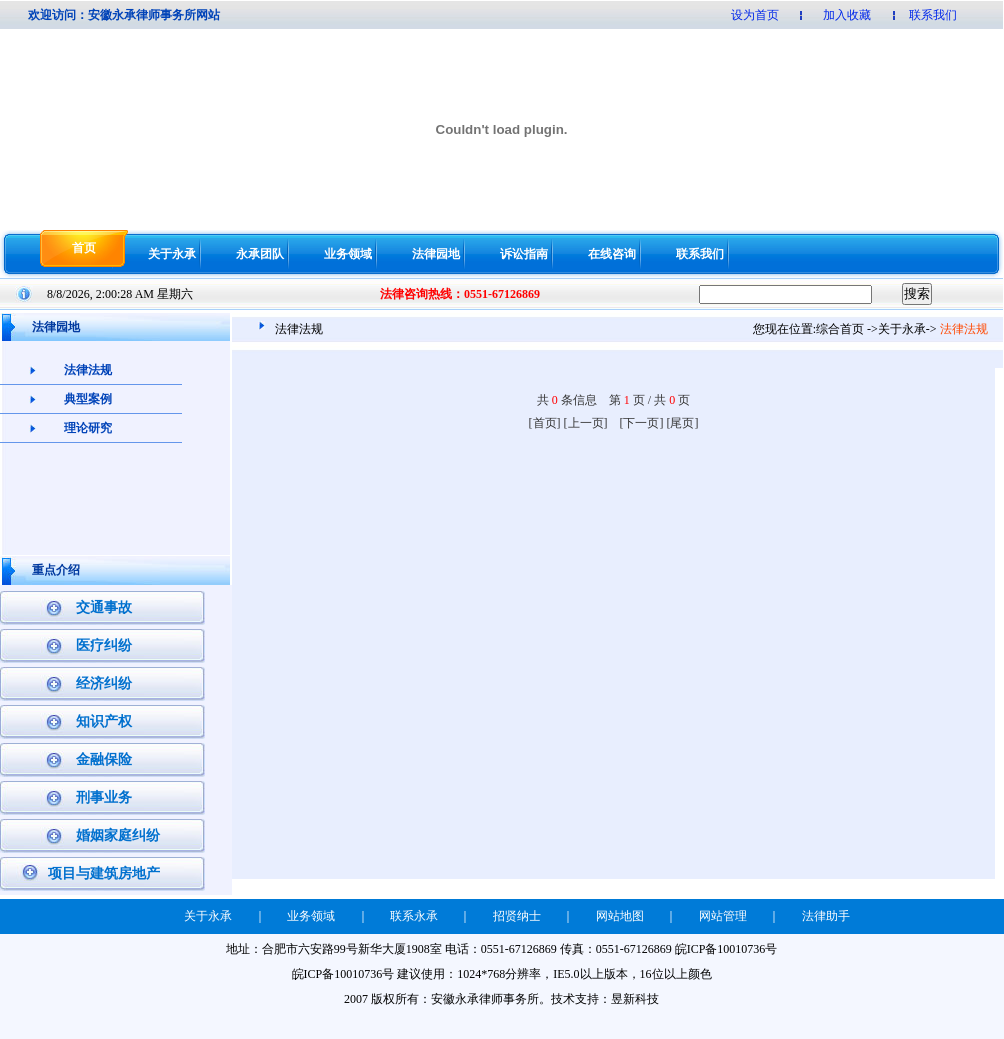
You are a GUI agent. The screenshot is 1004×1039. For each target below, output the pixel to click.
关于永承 (172, 254)
